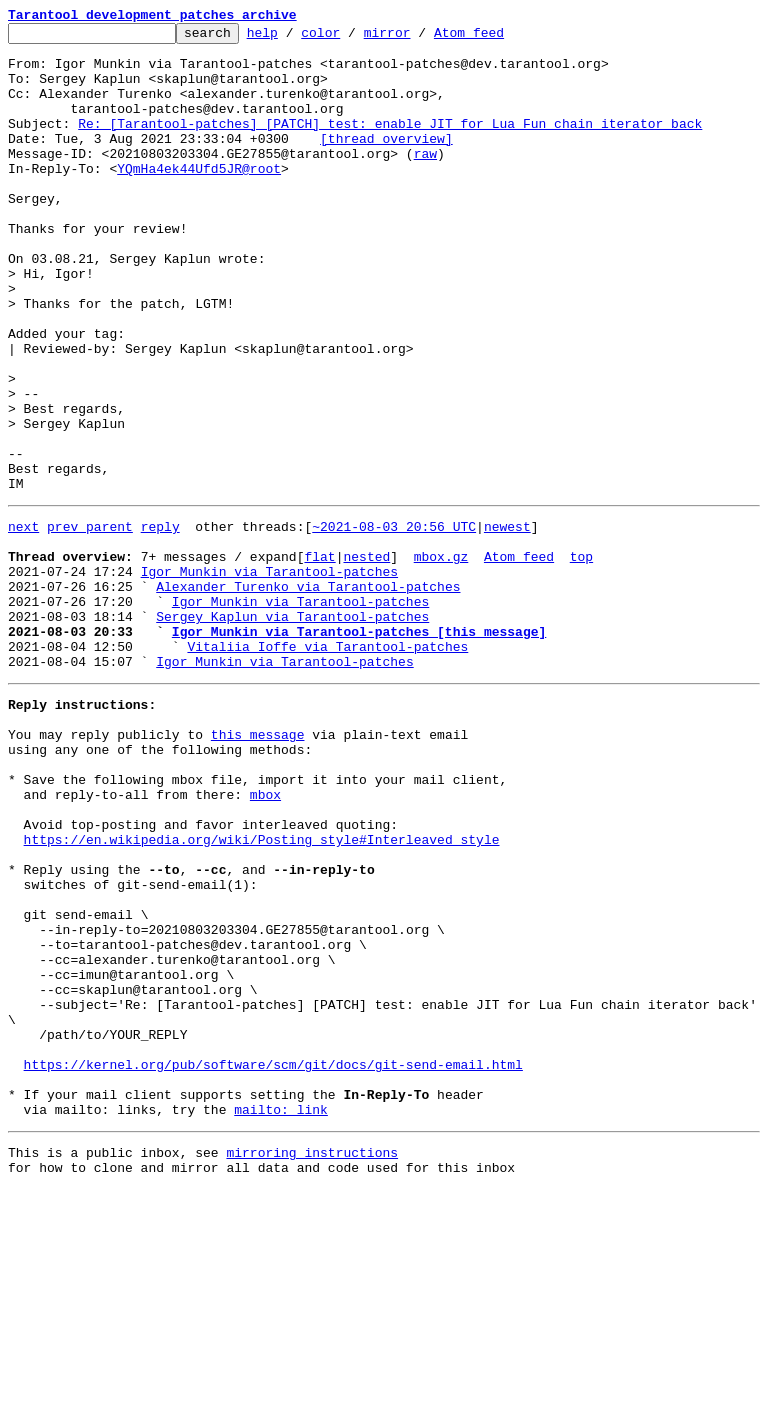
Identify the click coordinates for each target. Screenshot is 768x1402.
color (351, 38)
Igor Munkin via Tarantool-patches (269, 676)
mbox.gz (441, 658)
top (581, 658)
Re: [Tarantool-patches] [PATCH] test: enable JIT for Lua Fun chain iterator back (390, 144)
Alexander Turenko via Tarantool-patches (308, 694)
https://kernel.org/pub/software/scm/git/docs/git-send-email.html (273, 1262)
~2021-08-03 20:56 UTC (394, 622)
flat (319, 658)
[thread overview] (386, 162)
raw (425, 180)
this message (258, 866)
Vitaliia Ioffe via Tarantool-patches (327, 766)
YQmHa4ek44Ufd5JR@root (199, 198)
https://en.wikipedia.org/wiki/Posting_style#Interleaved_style (262, 992)
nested (366, 658)
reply (160, 622)
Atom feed (500, 38)
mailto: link (281, 1316)
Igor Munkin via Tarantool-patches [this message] (359, 748)
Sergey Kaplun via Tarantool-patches (292, 730)
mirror (418, 38)
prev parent (90, 622)
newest (507, 622)
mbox (265, 938)
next (23, 622)
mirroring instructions (312, 1362)
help (293, 38)
